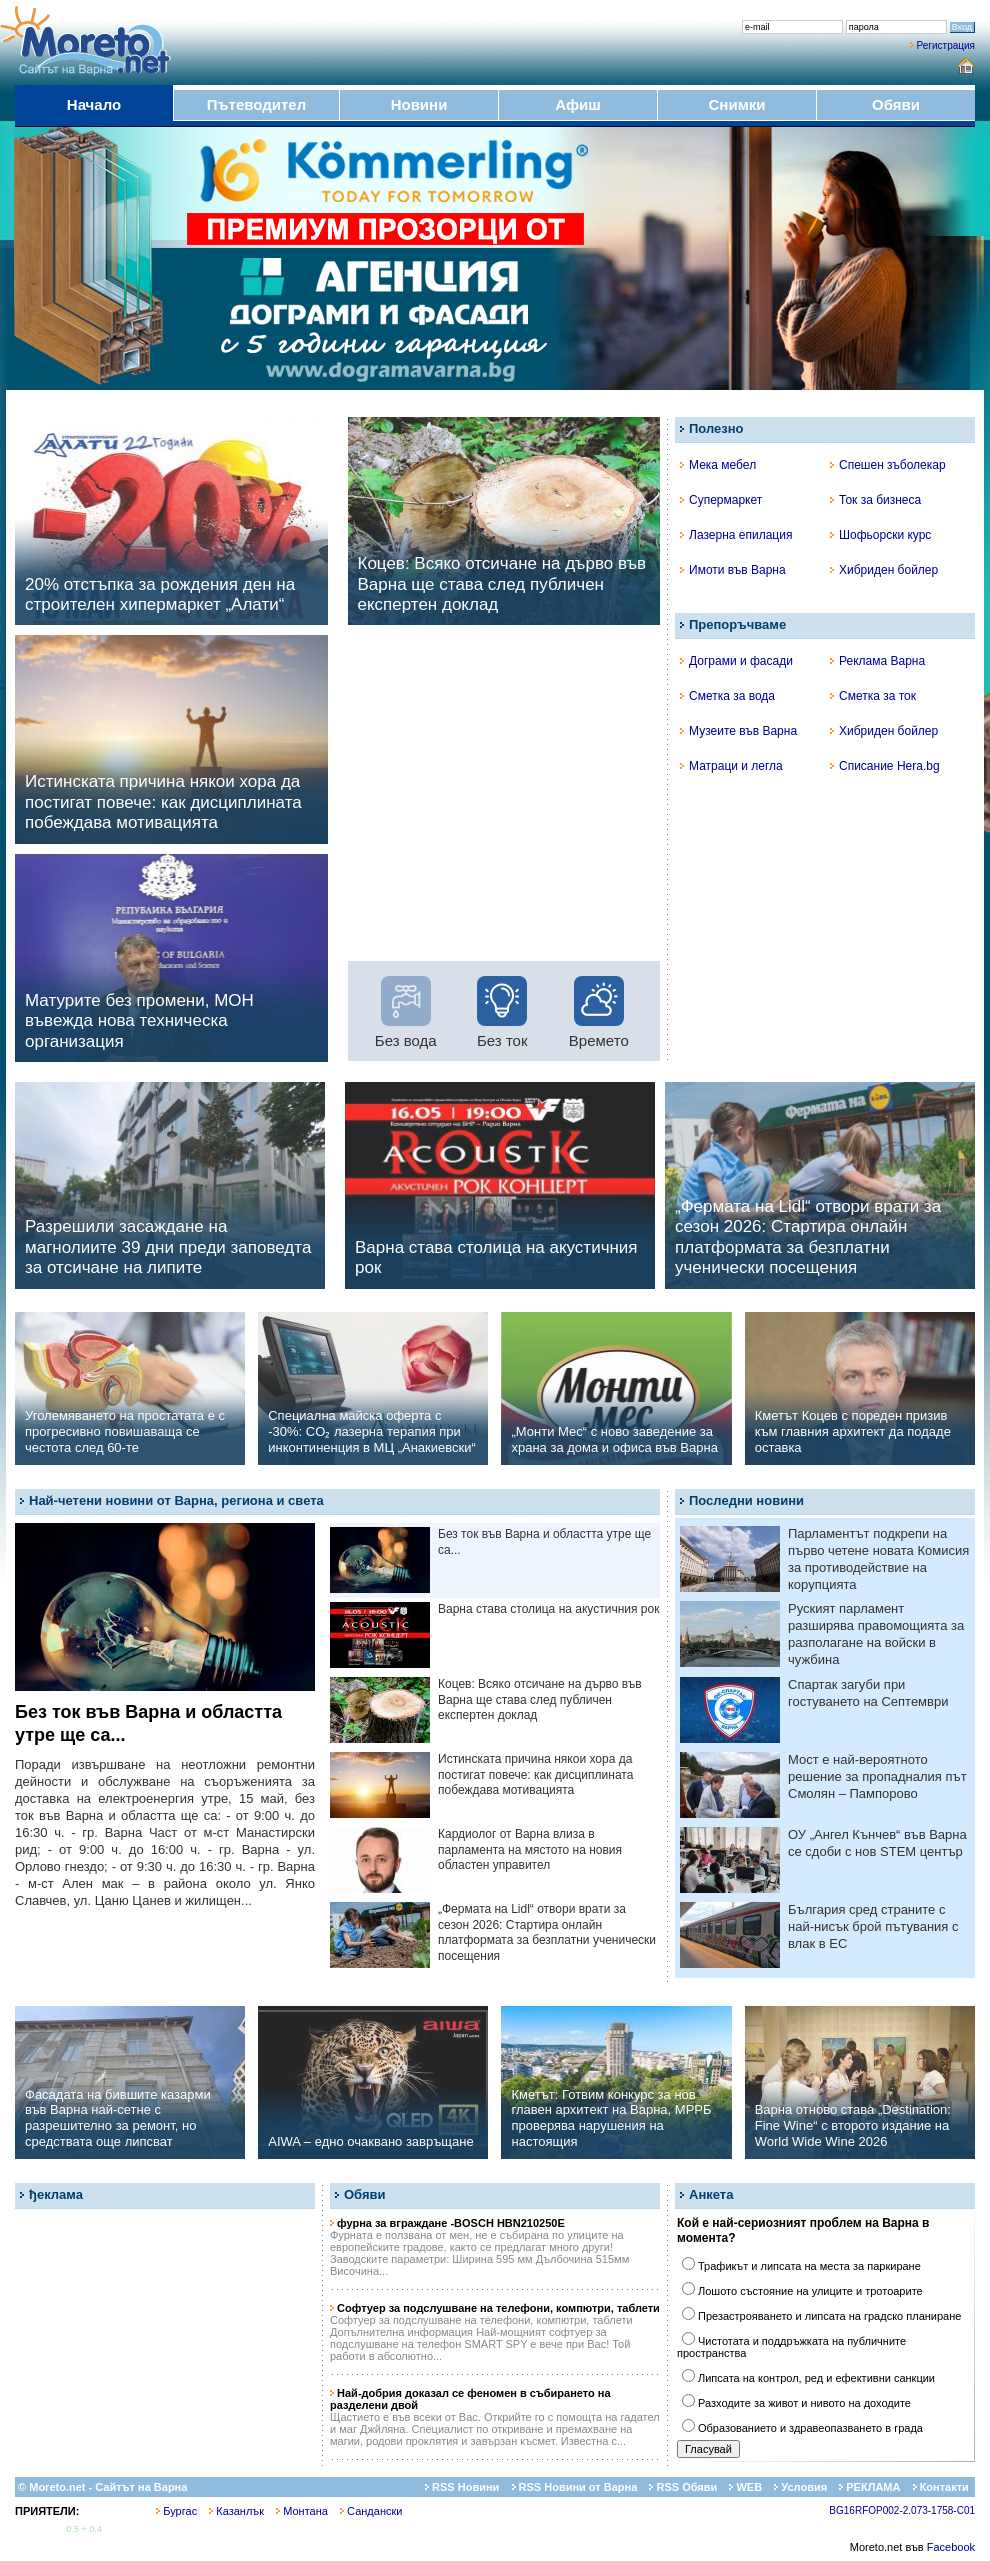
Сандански (371, 2511)
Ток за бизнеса (875, 500)
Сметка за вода (727, 696)
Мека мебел (718, 465)
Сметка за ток (873, 696)
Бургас (176, 2511)
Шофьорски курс (880, 535)
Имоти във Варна (733, 570)
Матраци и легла (731, 766)
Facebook (951, 2547)
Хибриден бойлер (884, 570)
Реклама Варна (877, 661)
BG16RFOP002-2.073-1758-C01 (902, 2510)
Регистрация (946, 45)
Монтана (302, 2511)
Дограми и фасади (736, 661)
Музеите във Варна (738, 731)
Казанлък (236, 2511)
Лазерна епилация (736, 535)
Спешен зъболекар (888, 465)
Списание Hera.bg (885, 766)
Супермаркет (721, 500)
